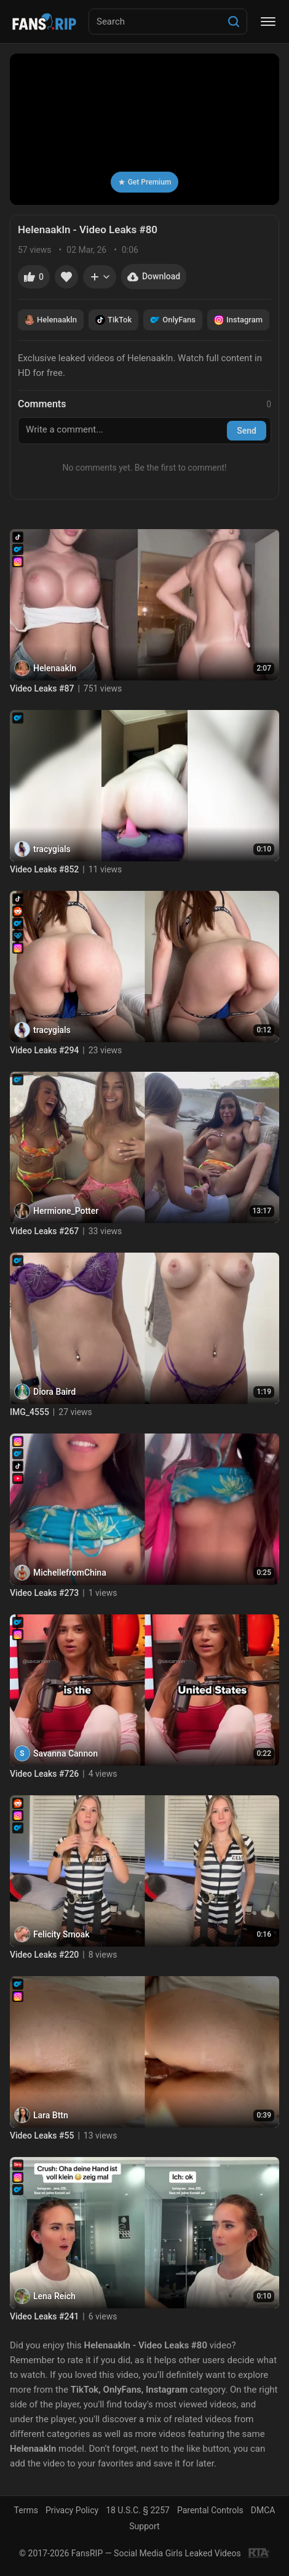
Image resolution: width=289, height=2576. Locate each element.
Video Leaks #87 (42, 688)
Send (246, 431)
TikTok (113, 320)
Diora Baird (54, 1392)
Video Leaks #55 (42, 2135)
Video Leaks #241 (44, 2316)
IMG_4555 (29, 1412)
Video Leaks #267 (44, 1231)
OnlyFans (173, 320)
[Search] (233, 21)
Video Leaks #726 (44, 1774)
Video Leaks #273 (44, 1593)
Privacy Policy (72, 2510)
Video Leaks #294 (44, 1050)
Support (144, 2526)
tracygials (52, 849)
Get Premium (145, 182)
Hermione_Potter (65, 1211)
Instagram (238, 320)
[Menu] (268, 21)
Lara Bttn (50, 2115)
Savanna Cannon (65, 1753)
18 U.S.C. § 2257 (138, 2510)
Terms (26, 2510)
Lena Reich (54, 2296)
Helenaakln (51, 320)
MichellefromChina (69, 1572)
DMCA (263, 2510)
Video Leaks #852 (44, 869)
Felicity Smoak (61, 1934)
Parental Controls (210, 2510)
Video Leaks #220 (44, 1955)
